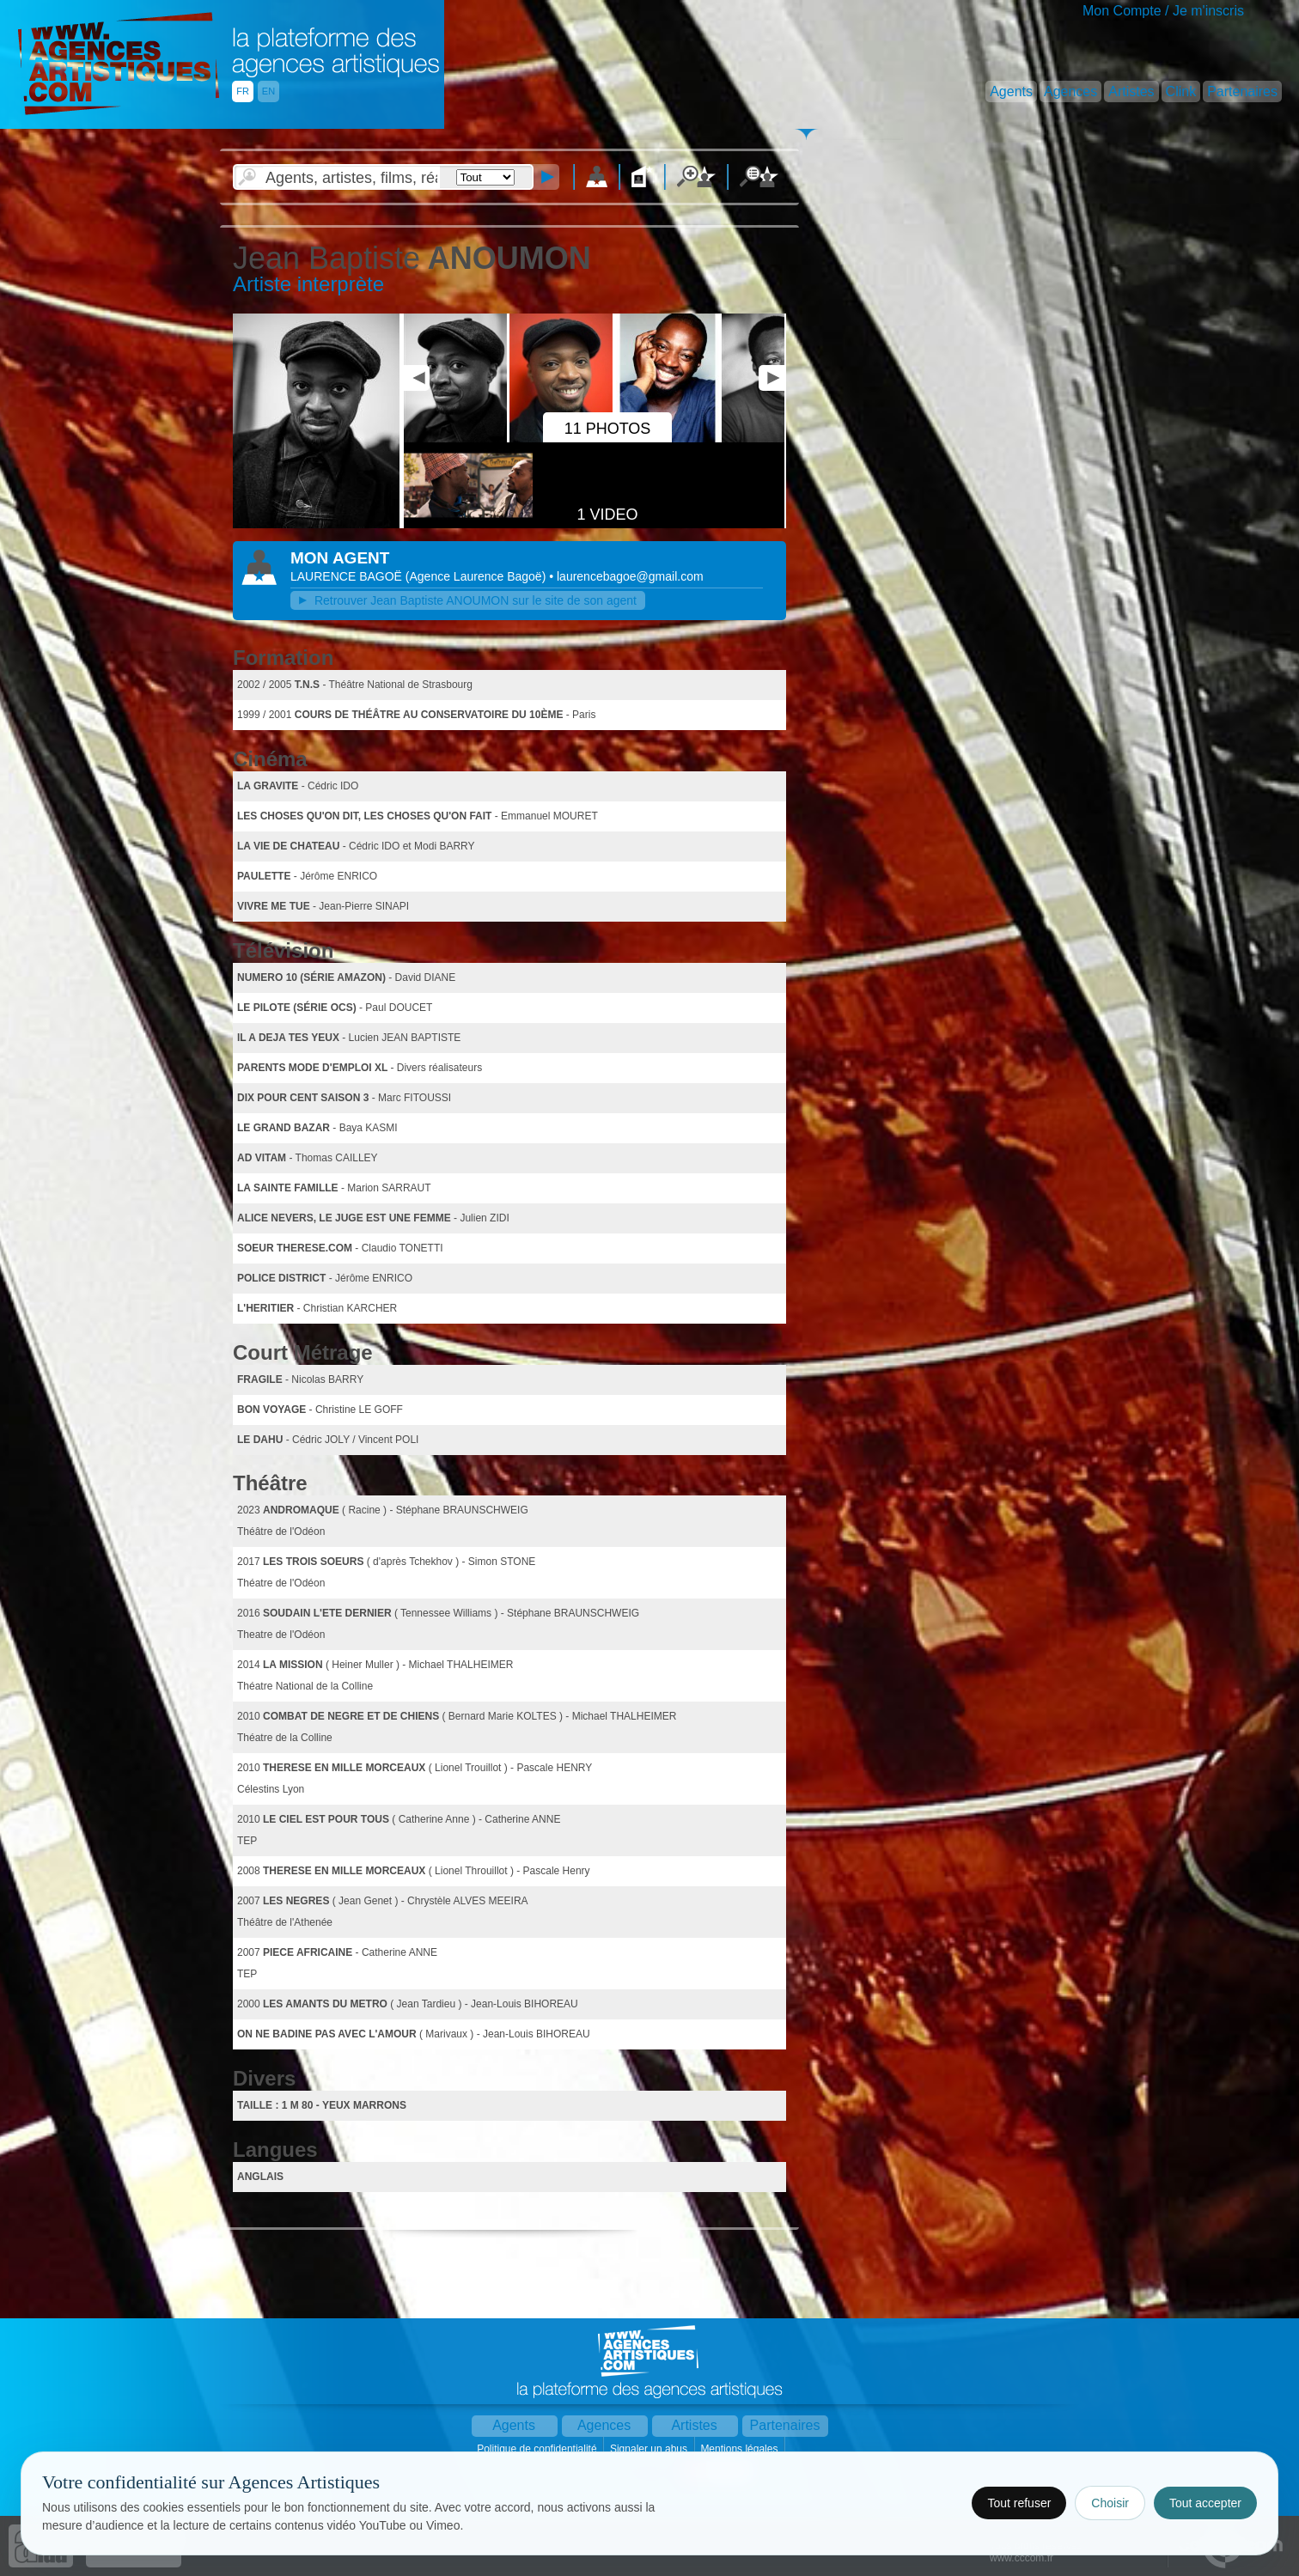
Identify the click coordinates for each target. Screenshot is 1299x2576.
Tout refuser (1019, 2503)
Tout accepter (1205, 2503)
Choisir (1110, 2503)
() (477, 576)
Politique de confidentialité (538, 2449)
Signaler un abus (650, 2449)
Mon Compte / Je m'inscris (1163, 10)
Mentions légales (740, 2449)
